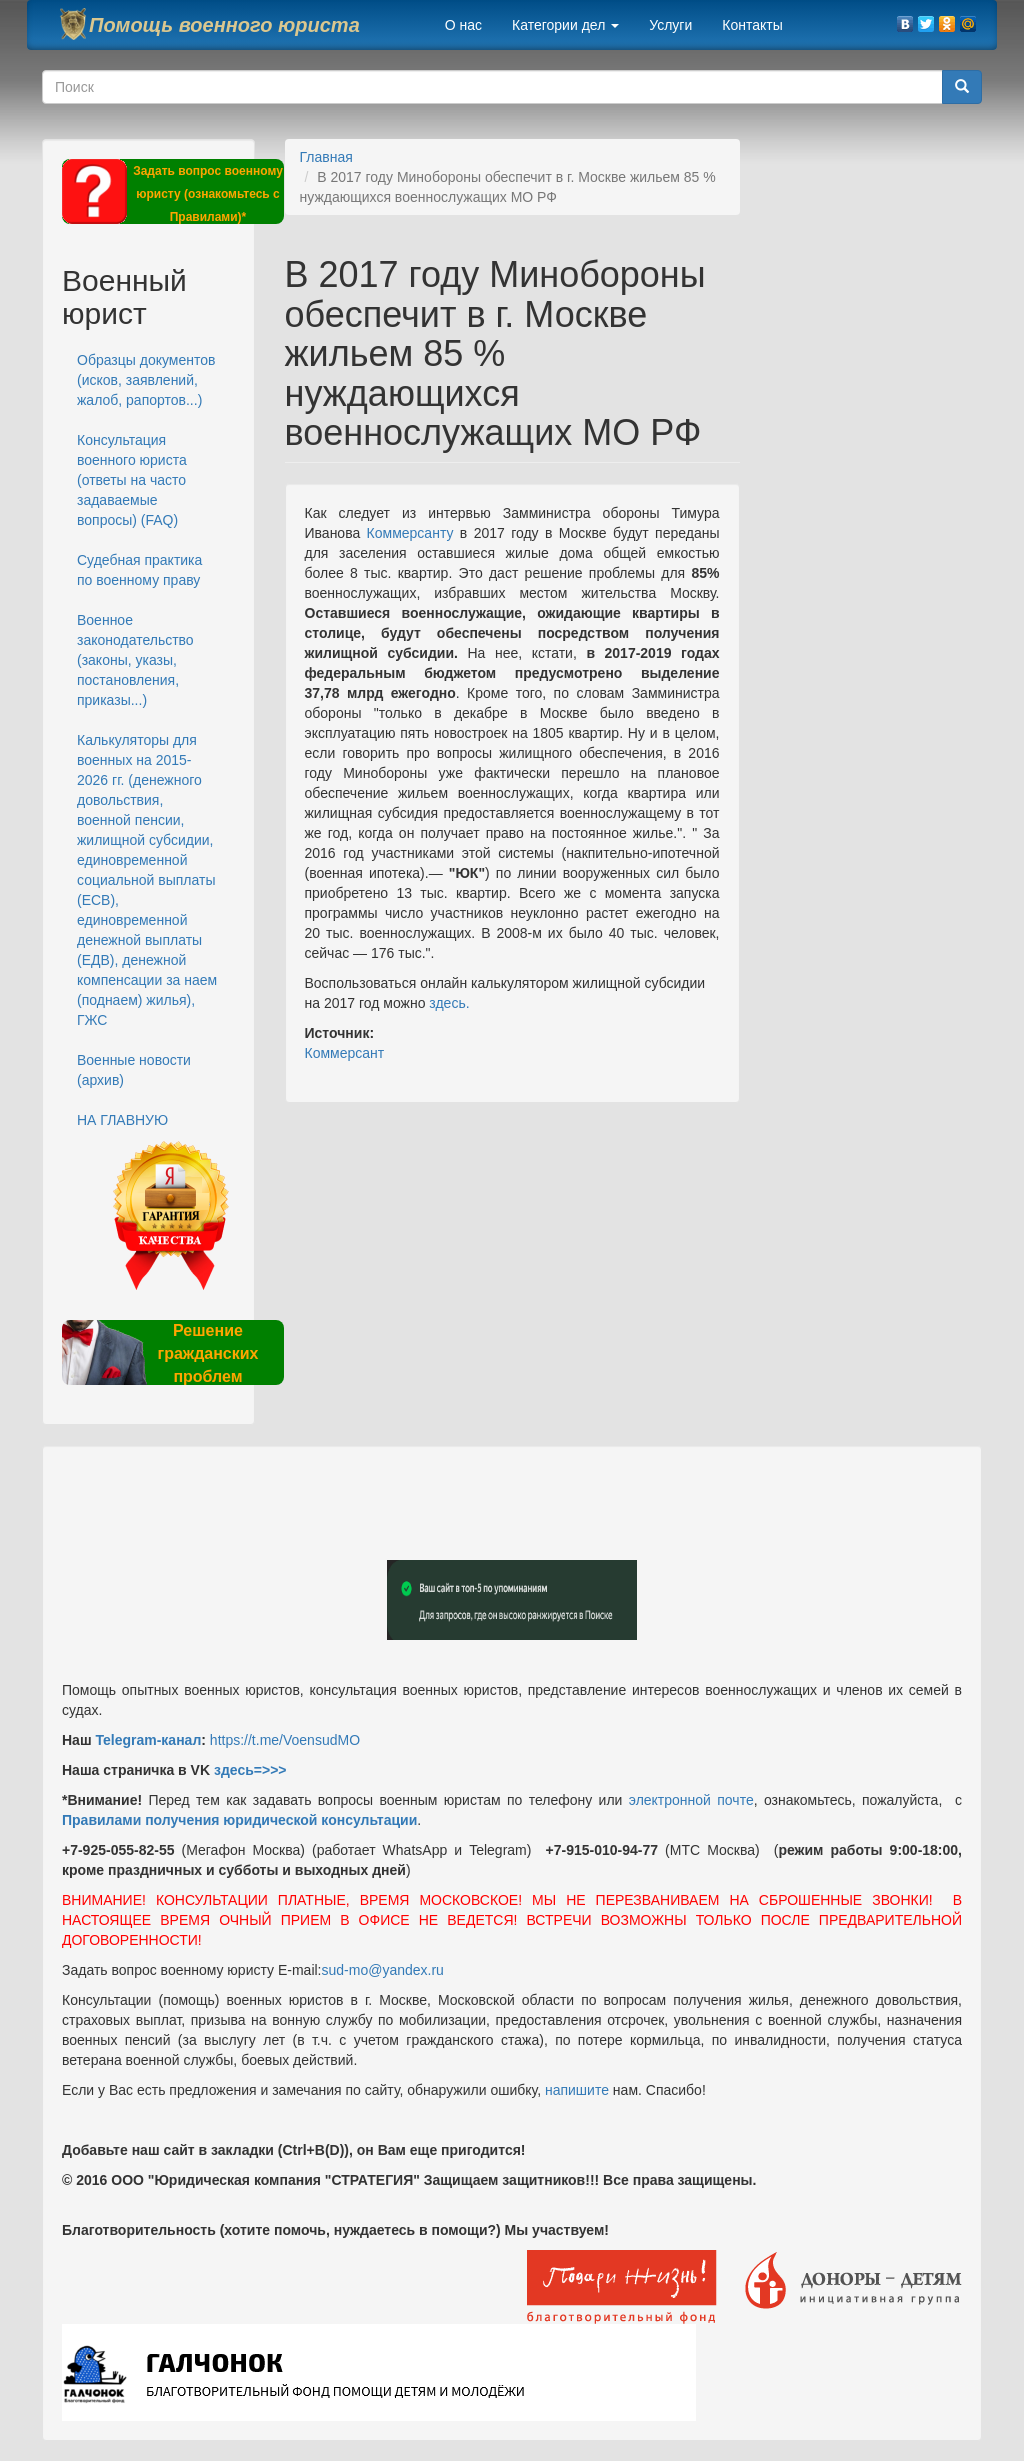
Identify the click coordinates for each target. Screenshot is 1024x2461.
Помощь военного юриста (224, 25)
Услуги (670, 25)
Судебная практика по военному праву (139, 570)
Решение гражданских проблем (207, 1353)
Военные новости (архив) (134, 1070)
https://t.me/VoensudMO (283, 1740)
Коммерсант (345, 1053)
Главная (326, 157)
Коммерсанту (410, 533)
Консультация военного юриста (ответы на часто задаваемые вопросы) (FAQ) (132, 480)
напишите (577, 2090)
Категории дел (565, 25)
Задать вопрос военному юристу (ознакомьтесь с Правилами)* (208, 194)
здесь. (449, 1003)
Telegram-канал (148, 1740)
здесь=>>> (250, 1770)
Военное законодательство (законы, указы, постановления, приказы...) (135, 660)
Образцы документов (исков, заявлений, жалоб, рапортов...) (146, 380)
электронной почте (691, 1800)
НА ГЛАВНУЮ (122, 1120)
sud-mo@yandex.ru (383, 1970)
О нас (463, 25)
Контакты (752, 25)
